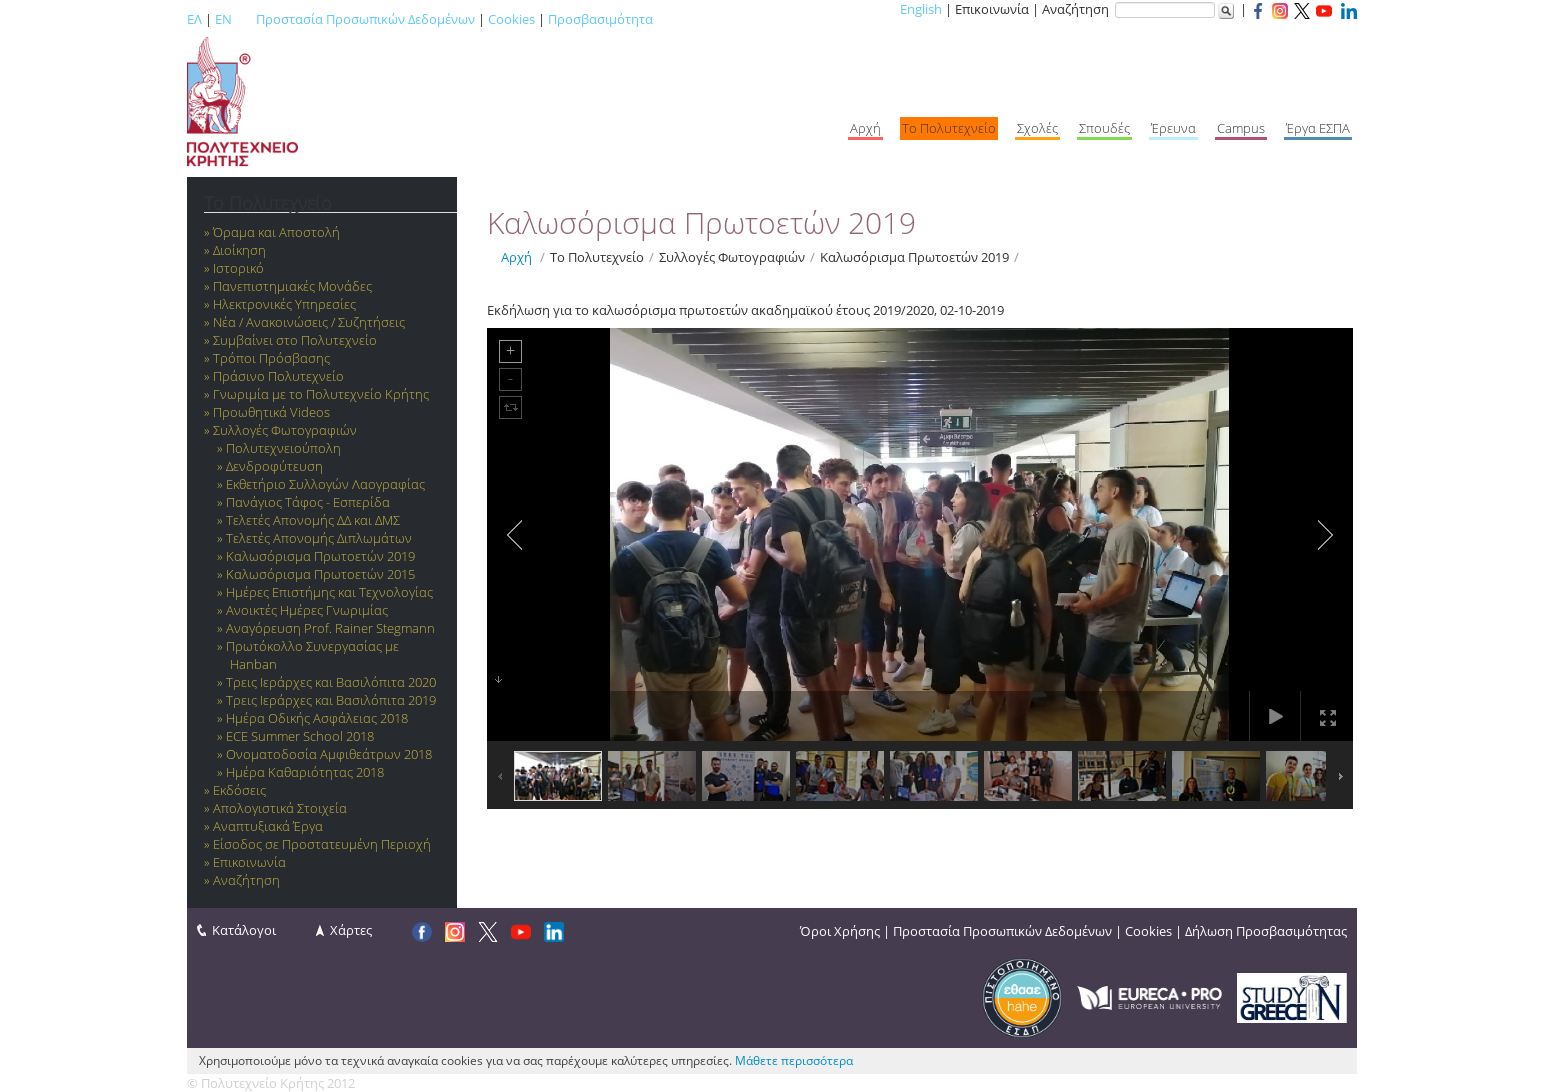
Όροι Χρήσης (840, 931)
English (921, 9)
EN (223, 19)
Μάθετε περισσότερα (794, 1060)
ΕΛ (194, 19)
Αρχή (516, 257)
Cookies (511, 19)
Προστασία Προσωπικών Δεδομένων (365, 19)
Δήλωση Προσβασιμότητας (1266, 931)
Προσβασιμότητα (600, 19)
